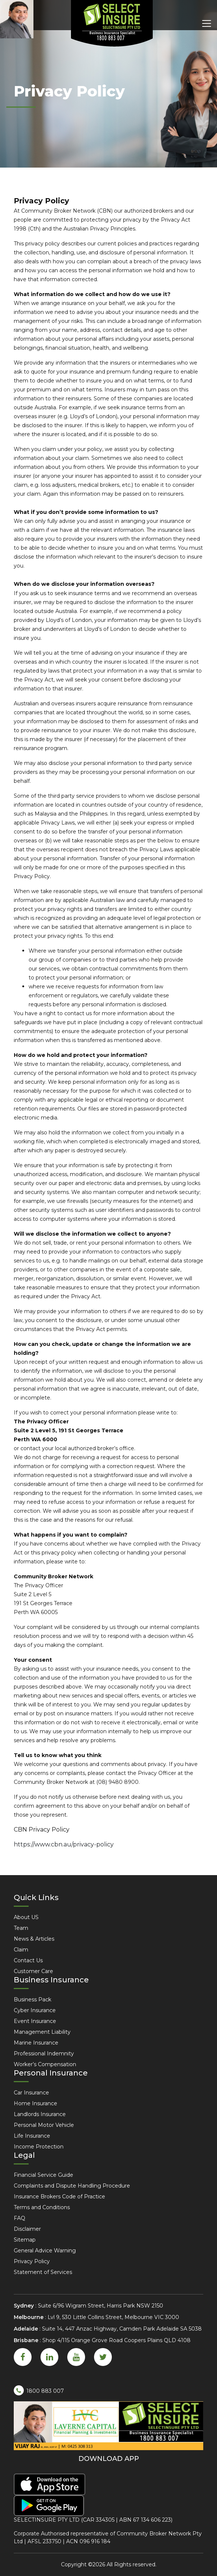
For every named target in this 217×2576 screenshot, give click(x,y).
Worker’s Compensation (45, 2064)
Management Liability (42, 2032)
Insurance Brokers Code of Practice (59, 2196)
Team (21, 1928)
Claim (21, 1949)
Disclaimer (27, 2229)
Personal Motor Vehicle (44, 2125)
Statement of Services (43, 2272)
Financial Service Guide (43, 2175)
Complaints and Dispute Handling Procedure (72, 2185)
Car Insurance (31, 2092)
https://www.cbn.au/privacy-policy (64, 1844)
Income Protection (39, 2146)
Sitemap (25, 2239)
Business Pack (32, 1999)
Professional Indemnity (44, 2053)
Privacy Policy (32, 2261)
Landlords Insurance (40, 2114)
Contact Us (28, 1960)
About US (26, 1917)
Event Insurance (35, 2021)
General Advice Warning (45, 2250)
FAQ (19, 2218)
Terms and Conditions (42, 2207)
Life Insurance (32, 2135)
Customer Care (33, 1971)
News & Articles (34, 1938)
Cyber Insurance (35, 2010)
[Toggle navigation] (206, 23)
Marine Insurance (36, 2042)
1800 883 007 (39, 2390)
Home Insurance (35, 2103)
